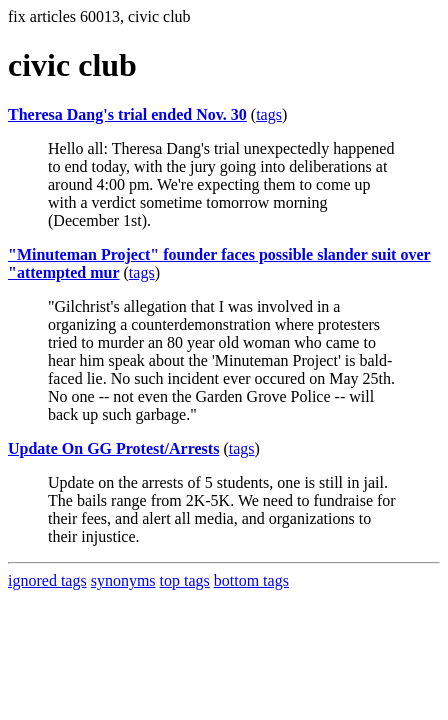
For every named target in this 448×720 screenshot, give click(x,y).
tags (269, 114)
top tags (185, 580)
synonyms (123, 580)
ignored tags (47, 580)
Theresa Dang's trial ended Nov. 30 (127, 114)
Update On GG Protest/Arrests (113, 448)
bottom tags (251, 580)
